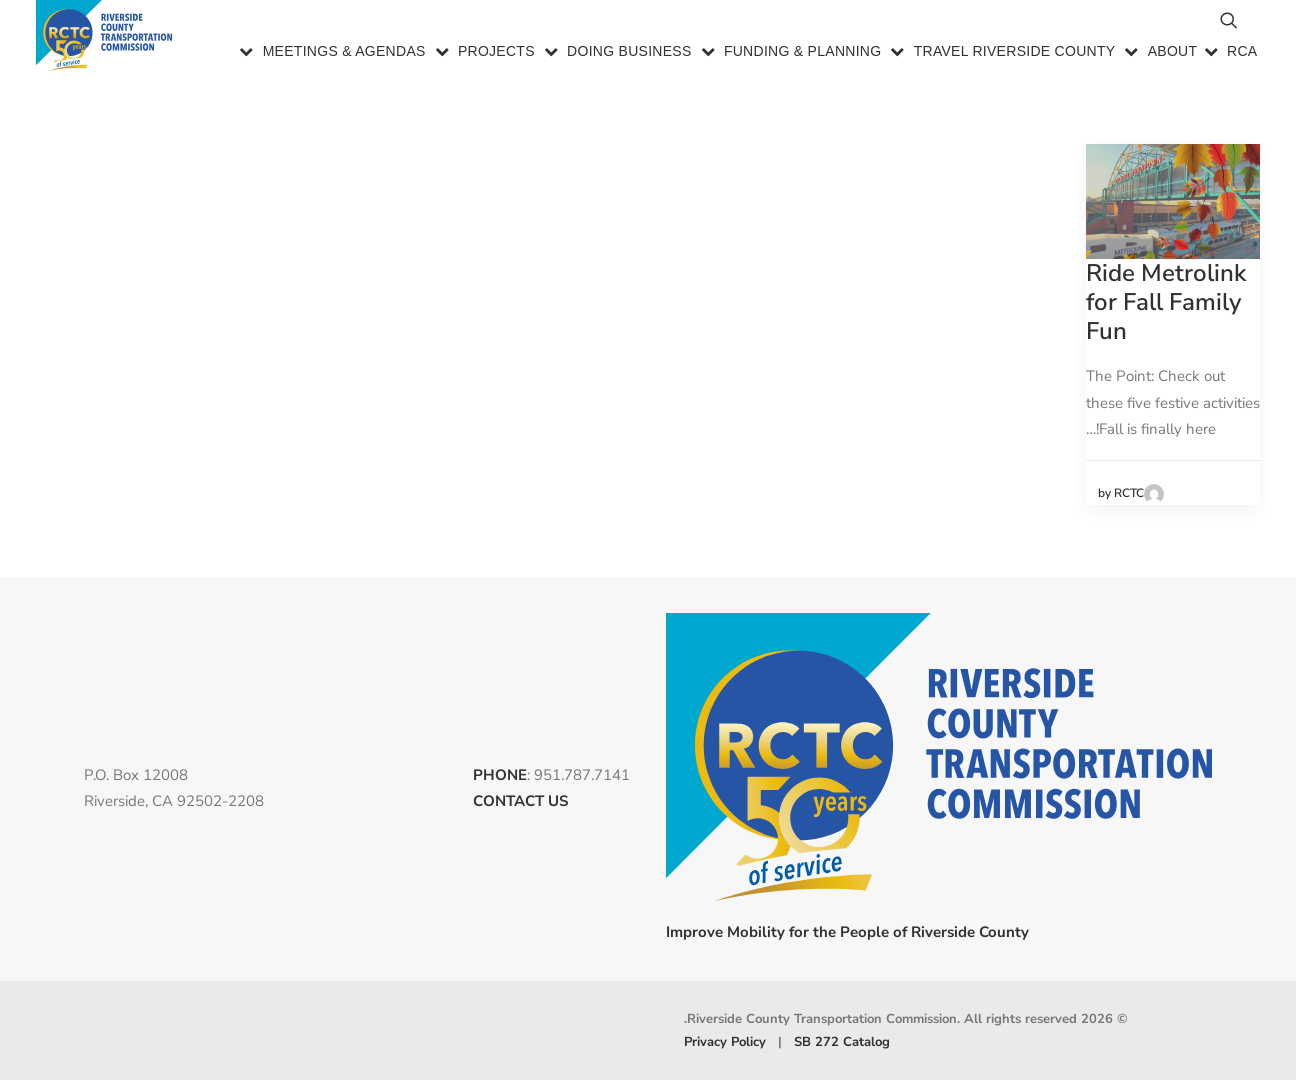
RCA (1242, 54)
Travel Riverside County (1015, 54)
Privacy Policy (725, 1041)
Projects (496, 54)
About (1173, 54)
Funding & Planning (803, 54)
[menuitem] (332, 54)
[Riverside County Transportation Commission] (107, 37)
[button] (1137, 29)
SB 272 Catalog (842, 1041)
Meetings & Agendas (344, 54)
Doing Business (629, 54)
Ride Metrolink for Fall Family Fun (1166, 302)
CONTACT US (520, 801)
